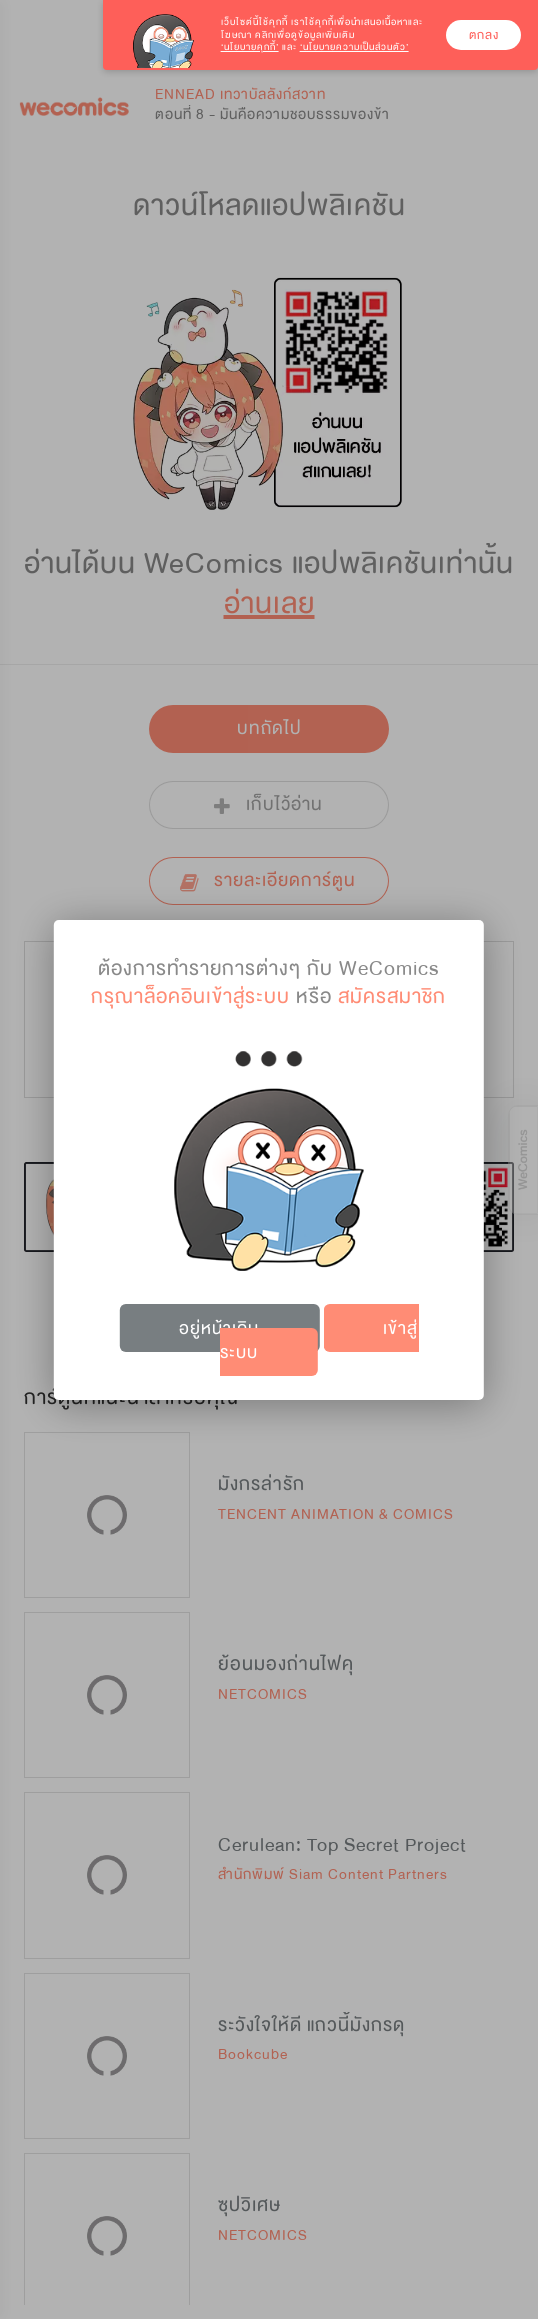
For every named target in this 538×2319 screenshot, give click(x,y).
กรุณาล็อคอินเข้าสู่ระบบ (190, 996)
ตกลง (484, 35)
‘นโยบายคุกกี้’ (250, 47)
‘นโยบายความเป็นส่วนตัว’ (354, 47)
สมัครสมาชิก (392, 996)
